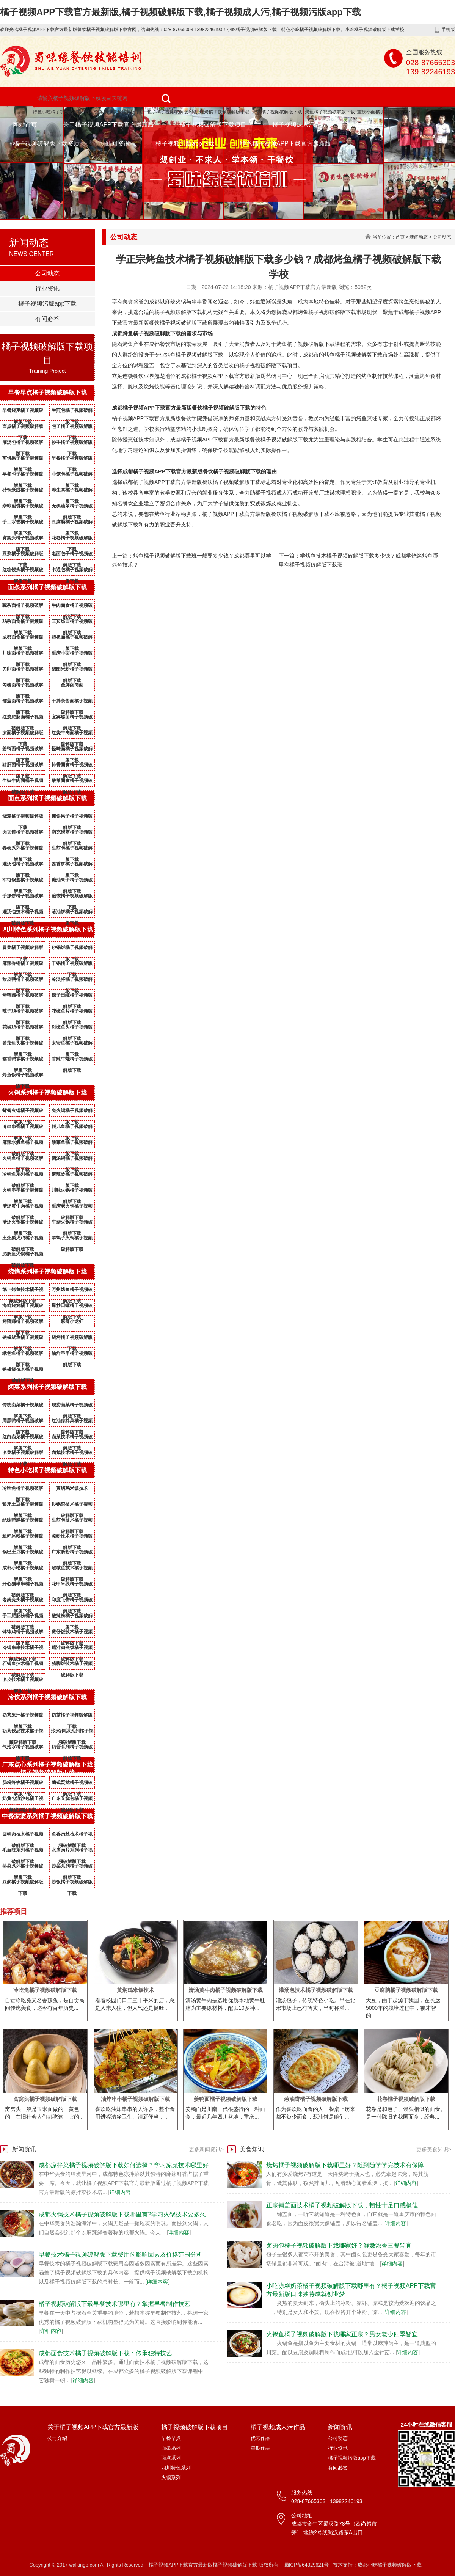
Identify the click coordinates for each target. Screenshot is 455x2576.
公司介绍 (57, 2438)
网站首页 (25, 124)
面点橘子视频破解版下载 (22, 428)
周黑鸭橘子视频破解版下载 (22, 1422)
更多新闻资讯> (206, 2149)
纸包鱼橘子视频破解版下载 (22, 1355)
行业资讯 (47, 288)
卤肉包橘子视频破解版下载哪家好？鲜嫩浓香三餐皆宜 (339, 2245)
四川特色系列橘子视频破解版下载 (47, 929)
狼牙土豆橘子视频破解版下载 (22, 1506)
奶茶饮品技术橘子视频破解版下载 (22, 1732)
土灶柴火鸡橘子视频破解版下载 (22, 1239)
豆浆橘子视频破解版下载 (22, 555)
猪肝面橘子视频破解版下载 (22, 766)
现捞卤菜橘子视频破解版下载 (72, 1406)
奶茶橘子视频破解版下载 (72, 1716)
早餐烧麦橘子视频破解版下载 (22, 412)
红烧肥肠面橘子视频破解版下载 (22, 718)
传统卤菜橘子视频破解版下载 (22, 1406)
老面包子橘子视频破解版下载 (72, 555)
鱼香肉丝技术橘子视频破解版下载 (72, 1835)
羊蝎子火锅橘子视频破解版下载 (72, 1239)
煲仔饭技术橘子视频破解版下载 (72, 1633)
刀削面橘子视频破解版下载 (22, 670)
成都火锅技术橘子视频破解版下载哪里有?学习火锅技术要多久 (122, 2214)
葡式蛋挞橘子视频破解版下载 (72, 1784)
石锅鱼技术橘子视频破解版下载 (22, 1665)
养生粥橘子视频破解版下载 (72, 491)
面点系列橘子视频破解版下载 (47, 798)
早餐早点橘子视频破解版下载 (47, 392)
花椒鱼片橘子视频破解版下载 (72, 1012)
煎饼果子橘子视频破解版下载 (22, 460)
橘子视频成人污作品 (299, 124)
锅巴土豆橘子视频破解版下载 (22, 1553)
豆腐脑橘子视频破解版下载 (72, 523)
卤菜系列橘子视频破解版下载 (47, 1387)
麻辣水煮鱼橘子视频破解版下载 (22, 1144)
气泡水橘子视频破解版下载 (22, 1748)
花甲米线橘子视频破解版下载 (72, 1585)
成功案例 (365, 124)
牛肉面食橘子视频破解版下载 (72, 607)
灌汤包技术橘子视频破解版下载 (22, 913)
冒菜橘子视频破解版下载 (22, 949)
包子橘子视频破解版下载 (172, 112)
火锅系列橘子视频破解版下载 (47, 1092)
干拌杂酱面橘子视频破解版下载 (72, 702)
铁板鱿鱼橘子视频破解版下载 (22, 1339)
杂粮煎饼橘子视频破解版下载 (22, 507)
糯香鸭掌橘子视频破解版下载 (22, 1060)
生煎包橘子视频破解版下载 (72, 412)
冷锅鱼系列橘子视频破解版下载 (22, 1176)
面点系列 (171, 2458)
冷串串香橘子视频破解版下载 (22, 1128)
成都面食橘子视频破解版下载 (22, 639)
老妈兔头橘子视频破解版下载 (22, 1601)
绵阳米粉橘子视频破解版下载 (72, 670)
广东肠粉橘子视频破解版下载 (72, 1553)
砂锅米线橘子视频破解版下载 (22, 491)
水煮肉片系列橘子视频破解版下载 (72, 1851)
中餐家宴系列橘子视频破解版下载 (47, 1816)
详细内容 (120, 2192)
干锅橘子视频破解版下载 (72, 965)
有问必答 (47, 319)
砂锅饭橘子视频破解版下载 (72, 949)
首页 (400, 237)
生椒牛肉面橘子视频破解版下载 (22, 782)
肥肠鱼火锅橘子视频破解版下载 (22, 1255)
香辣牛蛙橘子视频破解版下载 (72, 1060)
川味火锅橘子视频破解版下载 (72, 1191)
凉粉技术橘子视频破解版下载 (72, 1537)
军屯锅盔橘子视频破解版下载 (22, 881)
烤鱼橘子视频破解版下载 (330, 112)
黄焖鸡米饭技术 (72, 1488)
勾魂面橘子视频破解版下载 (22, 686)
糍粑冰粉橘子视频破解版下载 (22, 1537)
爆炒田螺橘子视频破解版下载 (72, 1307)
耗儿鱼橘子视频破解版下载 (72, 1128)
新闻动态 (419, 237)
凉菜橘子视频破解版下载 (22, 1454)
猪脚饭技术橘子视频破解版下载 (72, 1665)
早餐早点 (171, 2438)
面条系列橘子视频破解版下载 (47, 587)
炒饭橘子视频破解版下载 (72, 1883)
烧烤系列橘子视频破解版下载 (47, 1271)
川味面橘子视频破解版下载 (22, 654)
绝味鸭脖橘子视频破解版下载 (22, 1521)
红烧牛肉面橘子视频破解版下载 (72, 734)
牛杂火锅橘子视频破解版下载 (72, 1223)
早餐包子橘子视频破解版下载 (22, 475)
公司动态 (47, 273)
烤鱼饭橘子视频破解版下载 (22, 1076)
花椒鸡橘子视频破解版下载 (22, 1028)
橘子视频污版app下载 (184, 143)
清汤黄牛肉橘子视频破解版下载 (22, 1207)
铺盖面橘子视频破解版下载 (22, 702)
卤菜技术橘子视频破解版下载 (72, 1438)
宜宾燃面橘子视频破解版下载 (72, 623)
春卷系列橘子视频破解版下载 (22, 849)
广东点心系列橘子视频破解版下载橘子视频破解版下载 (47, 1768)
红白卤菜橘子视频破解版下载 (22, 1438)
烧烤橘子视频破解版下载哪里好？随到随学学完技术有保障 (345, 2165)
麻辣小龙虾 (72, 1321)
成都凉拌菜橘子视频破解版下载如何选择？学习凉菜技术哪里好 (124, 2165)
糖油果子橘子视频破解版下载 (72, 881)
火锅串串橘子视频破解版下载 (22, 1191)
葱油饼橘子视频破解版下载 (72, 913)
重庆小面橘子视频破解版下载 (386, 112)
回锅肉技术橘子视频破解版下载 (22, 1835)
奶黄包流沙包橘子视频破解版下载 (22, 1800)
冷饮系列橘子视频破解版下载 (47, 1697)
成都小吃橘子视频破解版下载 (22, 1569)
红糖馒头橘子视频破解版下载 (22, 571)
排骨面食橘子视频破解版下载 (72, 766)
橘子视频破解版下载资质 (46, 143)
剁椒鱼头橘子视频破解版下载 (72, 1028)
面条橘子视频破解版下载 (119, 112)
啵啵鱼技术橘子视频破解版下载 (72, 1569)
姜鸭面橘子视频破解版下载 (22, 750)
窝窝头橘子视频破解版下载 (22, 539)
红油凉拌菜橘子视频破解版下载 (72, 1422)
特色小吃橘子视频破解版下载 (62, 112)
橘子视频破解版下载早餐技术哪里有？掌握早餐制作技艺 (114, 2304)
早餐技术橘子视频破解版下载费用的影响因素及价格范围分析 (120, 2254)
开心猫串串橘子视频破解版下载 (22, 1585)
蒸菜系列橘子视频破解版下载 (22, 1867)
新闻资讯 (117, 143)
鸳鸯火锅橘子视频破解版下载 (22, 1112)
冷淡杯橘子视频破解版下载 (72, 981)
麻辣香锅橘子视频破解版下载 (22, 965)
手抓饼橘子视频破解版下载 (22, 897)
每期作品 (260, 2448)
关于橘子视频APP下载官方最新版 (108, 124)
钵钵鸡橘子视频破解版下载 (22, 1633)
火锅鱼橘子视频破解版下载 (22, 1160)
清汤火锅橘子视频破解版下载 (22, 1223)
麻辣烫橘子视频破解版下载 (72, 1176)
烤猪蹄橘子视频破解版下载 (22, 997)
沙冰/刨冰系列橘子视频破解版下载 (72, 1732)
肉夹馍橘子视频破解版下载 (22, 833)
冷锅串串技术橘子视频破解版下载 (22, 1649)
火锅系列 (171, 2477)
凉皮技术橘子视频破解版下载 (22, 1681)
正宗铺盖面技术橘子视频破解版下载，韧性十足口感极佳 (342, 2205)
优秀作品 (260, 2438)
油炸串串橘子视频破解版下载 (72, 1355)
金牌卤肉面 (72, 685)
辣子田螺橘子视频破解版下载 (72, 997)
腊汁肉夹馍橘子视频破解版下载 (72, 1649)
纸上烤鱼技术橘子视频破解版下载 (22, 1291)
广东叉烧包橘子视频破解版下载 (72, 1800)
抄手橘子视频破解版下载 (72, 444)
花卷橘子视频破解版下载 (72, 539)
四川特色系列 (176, 2468)
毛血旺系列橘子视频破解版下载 (22, 1851)
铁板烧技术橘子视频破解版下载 (22, 1371)
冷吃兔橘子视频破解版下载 (22, 1490)
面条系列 (171, 2448)
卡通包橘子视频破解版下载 (72, 571)
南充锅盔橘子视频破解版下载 (72, 833)
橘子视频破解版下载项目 (213, 124)
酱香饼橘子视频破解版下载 (72, 865)
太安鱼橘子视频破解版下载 (72, 1044)
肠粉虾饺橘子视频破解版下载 (22, 1784)
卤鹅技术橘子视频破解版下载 (72, 1454)
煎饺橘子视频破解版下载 (72, 897)
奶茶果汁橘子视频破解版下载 (22, 1716)
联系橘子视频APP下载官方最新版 (285, 143)
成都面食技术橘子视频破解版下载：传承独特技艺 (105, 2353)
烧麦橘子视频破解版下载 (22, 818)
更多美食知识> (433, 2149)
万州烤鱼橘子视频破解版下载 (72, 1291)
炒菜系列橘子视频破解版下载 (72, 1867)
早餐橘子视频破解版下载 (72, 460)
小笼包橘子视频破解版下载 (72, 475)
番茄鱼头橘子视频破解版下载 (22, 1044)
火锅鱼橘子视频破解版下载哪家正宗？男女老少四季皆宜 (342, 2334)
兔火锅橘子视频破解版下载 (72, 1112)
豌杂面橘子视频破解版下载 (22, 607)
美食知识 (252, 2149)
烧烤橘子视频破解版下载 (224, 112)
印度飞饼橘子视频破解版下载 (72, 1601)
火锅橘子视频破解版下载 (277, 112)
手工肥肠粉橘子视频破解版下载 (22, 1617)
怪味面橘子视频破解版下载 (72, 750)
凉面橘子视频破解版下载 (22, 734)
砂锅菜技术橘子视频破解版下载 (72, 1506)
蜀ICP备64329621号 (306, 2565)
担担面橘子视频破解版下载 (72, 639)
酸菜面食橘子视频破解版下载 (72, 782)
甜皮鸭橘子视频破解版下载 (22, 981)
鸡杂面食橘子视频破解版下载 (22, 623)
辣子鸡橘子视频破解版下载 (22, 1012)
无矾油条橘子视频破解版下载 (72, 507)
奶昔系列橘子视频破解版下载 (72, 1748)
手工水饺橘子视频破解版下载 (22, 523)
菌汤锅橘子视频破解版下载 (72, 1160)
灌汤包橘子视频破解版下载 (22, 444)
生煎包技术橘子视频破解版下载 (72, 1521)
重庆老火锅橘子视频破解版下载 (72, 1207)
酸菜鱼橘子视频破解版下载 (72, 1144)
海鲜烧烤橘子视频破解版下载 (22, 1307)
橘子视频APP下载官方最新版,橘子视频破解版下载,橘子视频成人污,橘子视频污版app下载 (180, 12)
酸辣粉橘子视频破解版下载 (72, 1617)
